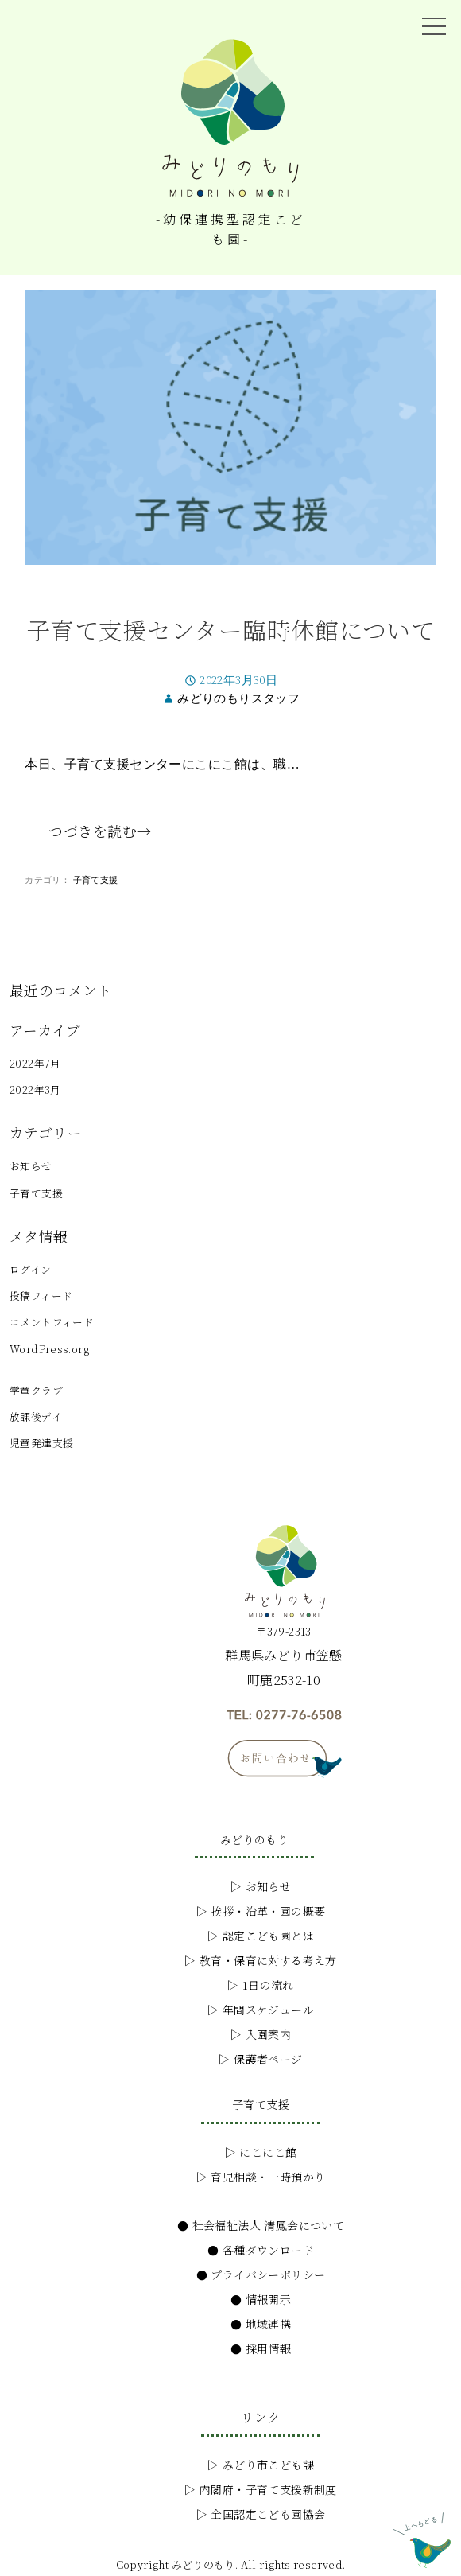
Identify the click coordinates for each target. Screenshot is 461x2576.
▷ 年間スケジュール (260, 2010)
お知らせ (31, 1165)
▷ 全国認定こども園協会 (261, 2514)
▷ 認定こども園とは (260, 1936)
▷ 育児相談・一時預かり (261, 2177)
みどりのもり (254, 1839)
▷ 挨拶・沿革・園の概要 (261, 1911)
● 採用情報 (260, 2348)
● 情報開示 (260, 2299)
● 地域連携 (260, 2324)
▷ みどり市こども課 (260, 2465)
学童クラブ (36, 1390)
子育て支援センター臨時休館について (231, 629)
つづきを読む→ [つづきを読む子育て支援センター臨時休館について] (99, 830)
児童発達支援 (41, 1442)
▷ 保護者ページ (260, 2059)
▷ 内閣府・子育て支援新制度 (260, 2489)
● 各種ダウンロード (260, 2250)
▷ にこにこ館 (261, 2152)
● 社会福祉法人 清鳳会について (260, 2225)
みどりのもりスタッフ (238, 698)
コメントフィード (52, 1321)
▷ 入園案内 (260, 2034)
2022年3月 (35, 1089)
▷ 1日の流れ (260, 1985)
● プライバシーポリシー (261, 2274)
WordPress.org (49, 1348)
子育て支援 (95, 880)
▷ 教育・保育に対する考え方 (260, 1960)
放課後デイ (36, 1416)
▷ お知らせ (260, 1886)
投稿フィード (41, 1295)
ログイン (31, 1269)
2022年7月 (35, 1063)
